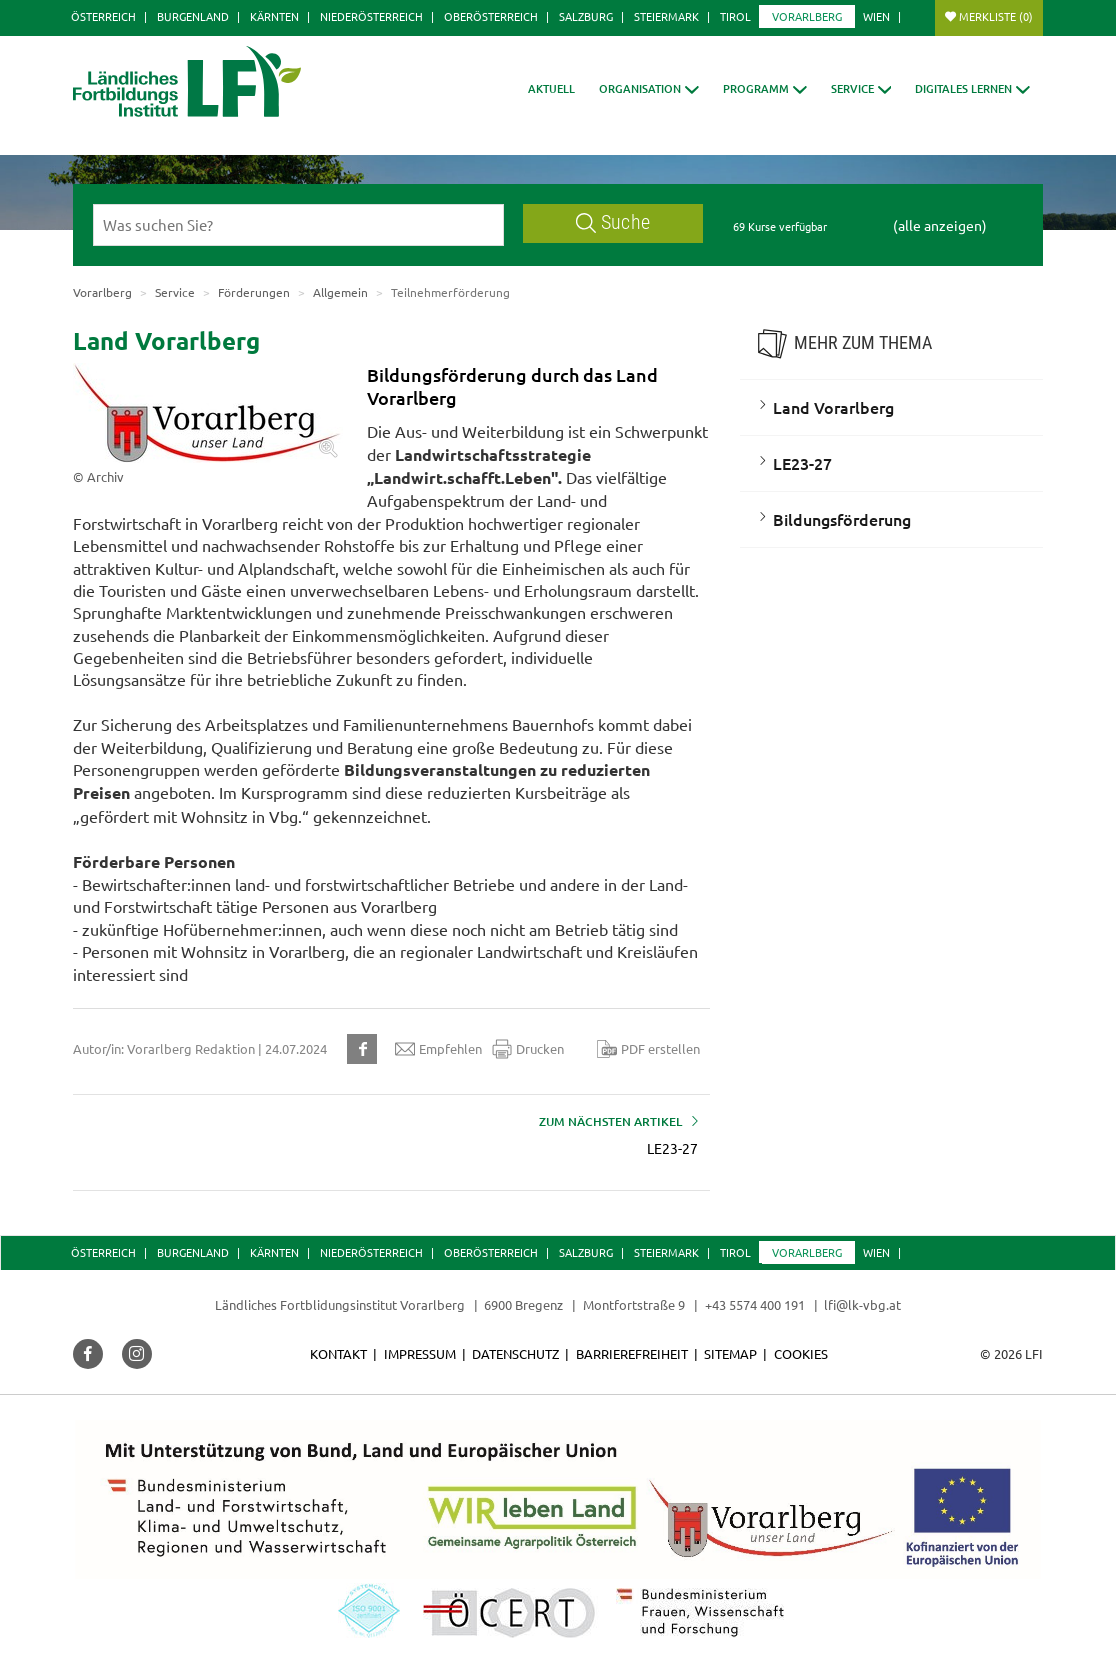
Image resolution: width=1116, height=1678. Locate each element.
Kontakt (338, 1353)
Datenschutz (515, 1353)
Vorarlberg (807, 16)
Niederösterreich (371, 16)
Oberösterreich (491, 16)
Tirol (735, 16)
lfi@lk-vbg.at (862, 1304)
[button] (649, 88)
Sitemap (730, 1353)
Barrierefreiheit (632, 1353)
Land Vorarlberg (833, 407)
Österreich (103, 16)
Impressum (420, 1353)
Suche (613, 222)
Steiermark (666, 16)
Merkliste (996, 16)
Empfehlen (438, 1049)
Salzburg (586, 16)
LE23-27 (802, 463)
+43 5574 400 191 (755, 1304)
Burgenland (193, 16)
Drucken (528, 1049)
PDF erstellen (648, 1049)
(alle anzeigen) (940, 225)
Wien (876, 16)
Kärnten (274, 16)
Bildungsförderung (842, 519)
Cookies (801, 1353)
